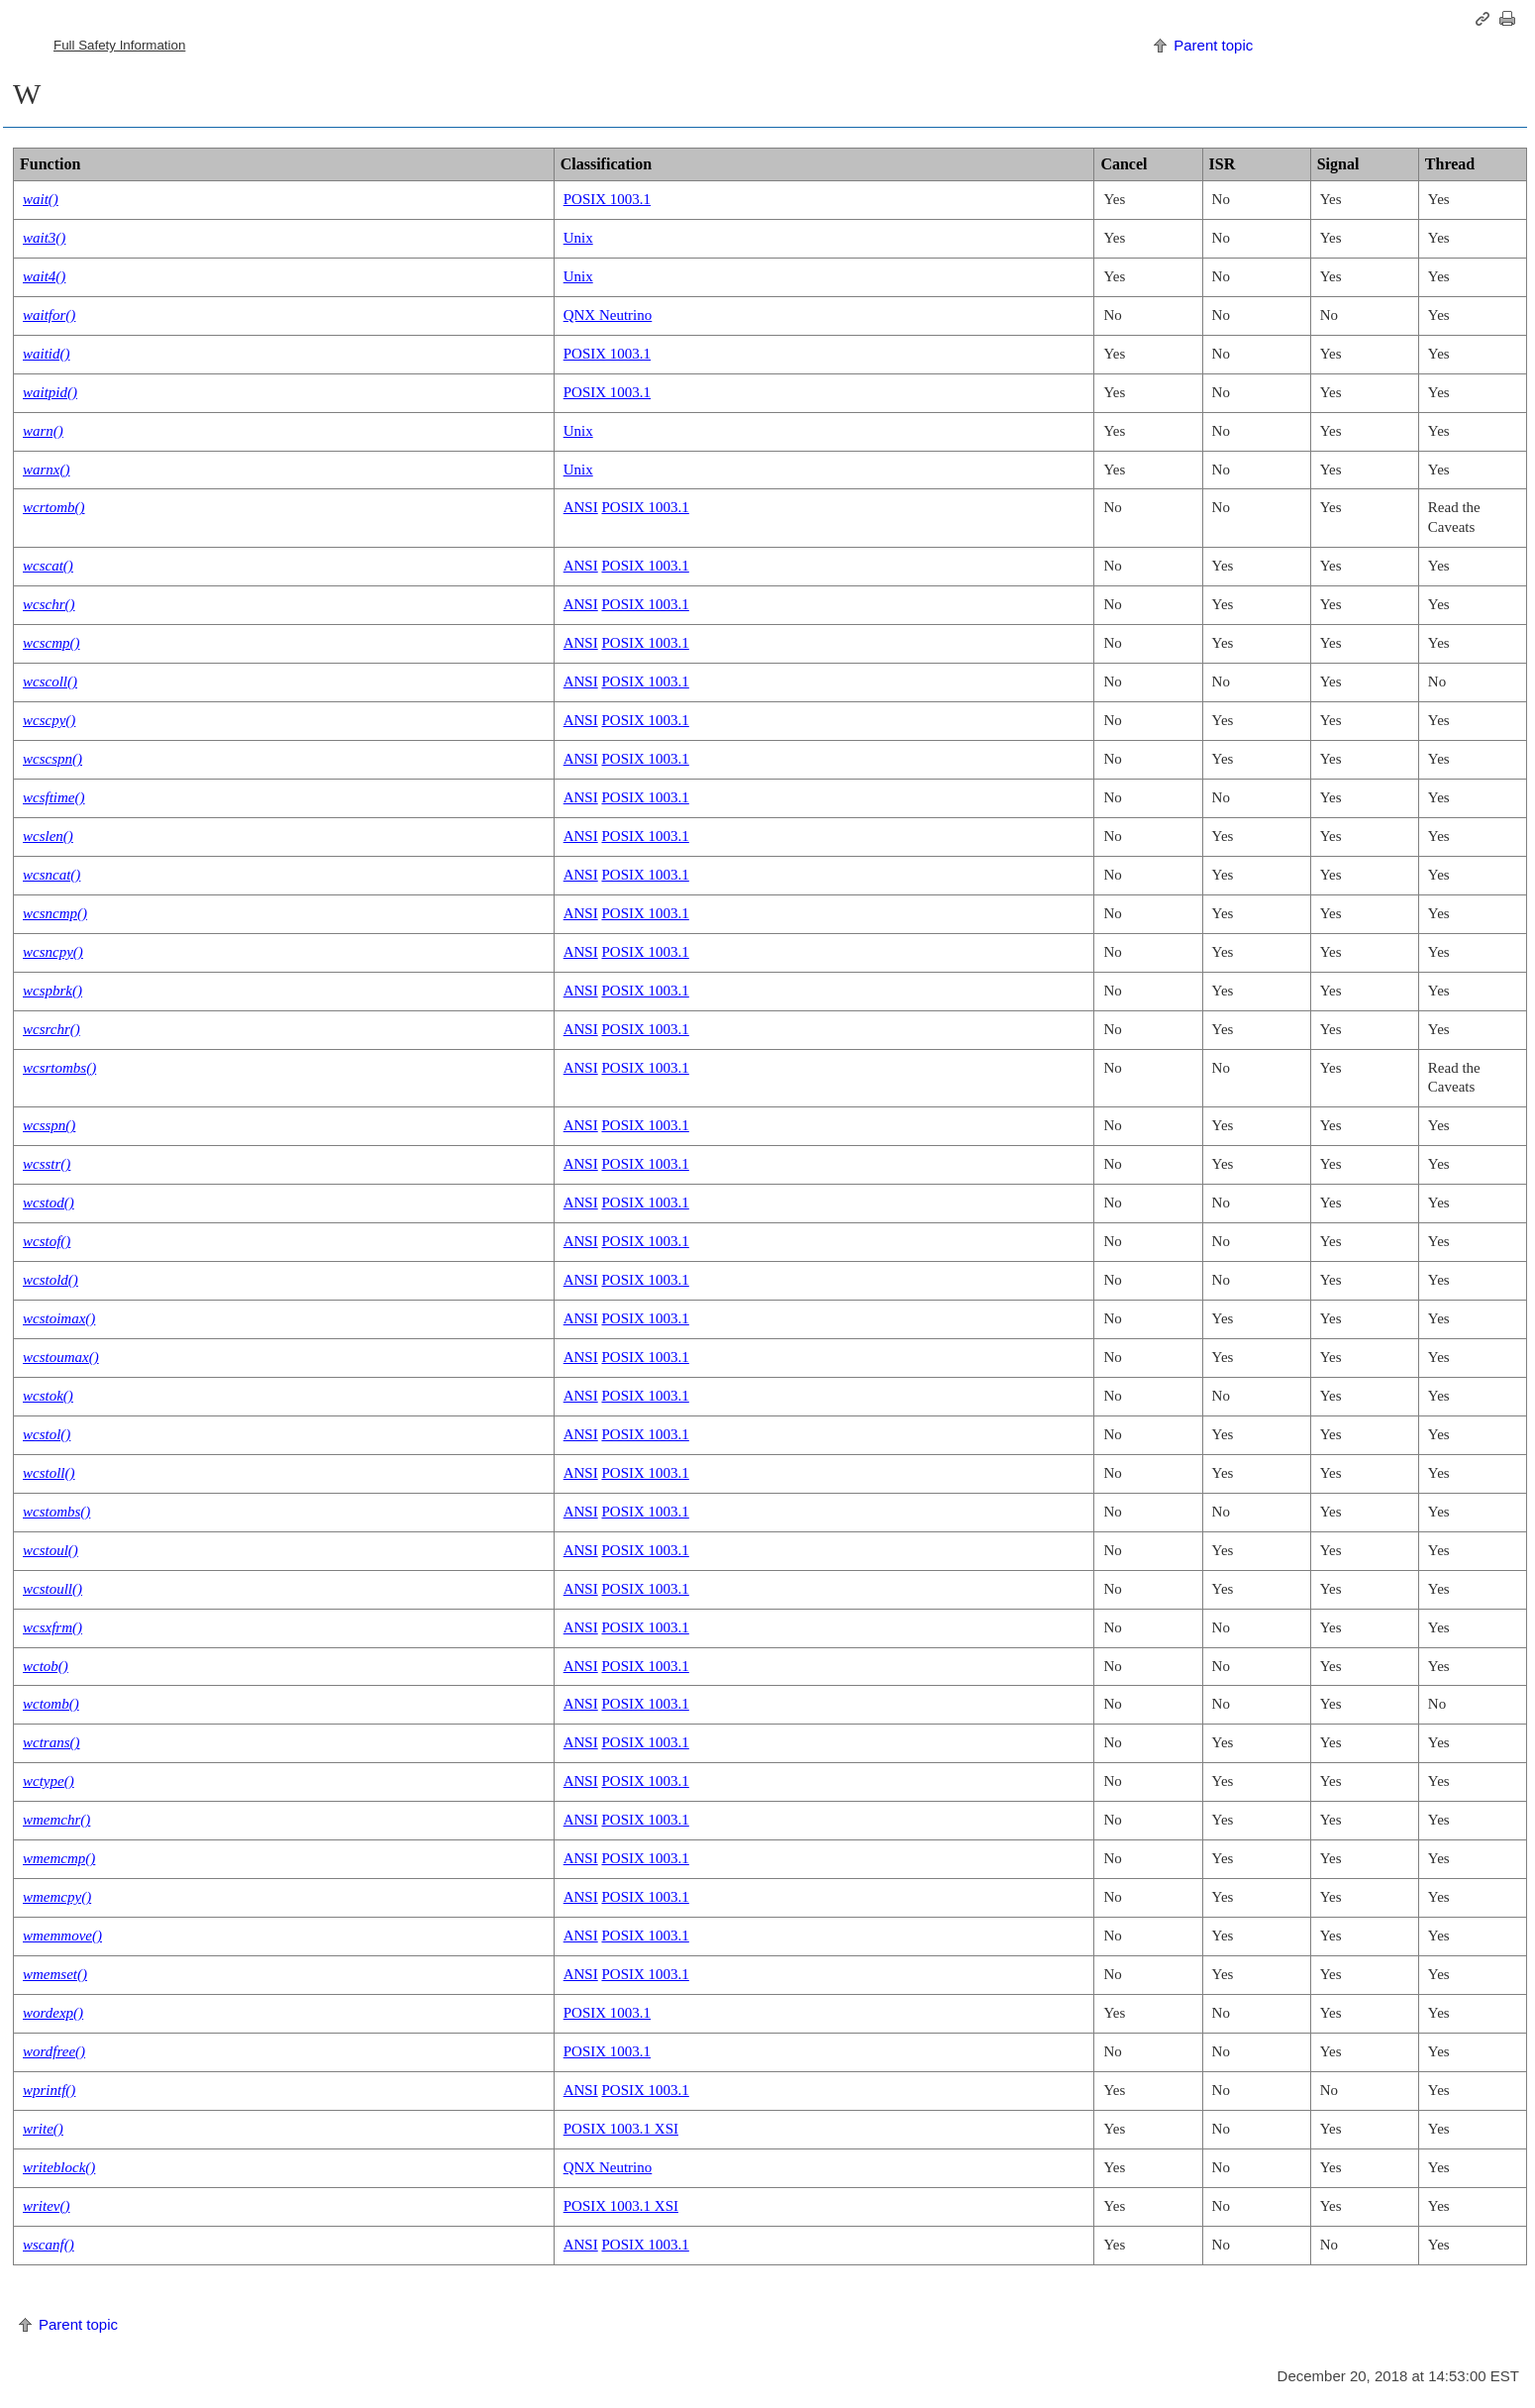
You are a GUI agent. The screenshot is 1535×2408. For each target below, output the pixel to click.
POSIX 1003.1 (607, 199)
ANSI (580, 507)
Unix (578, 238)
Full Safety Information (119, 45)
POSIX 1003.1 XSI (620, 2129)
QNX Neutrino (608, 315)
